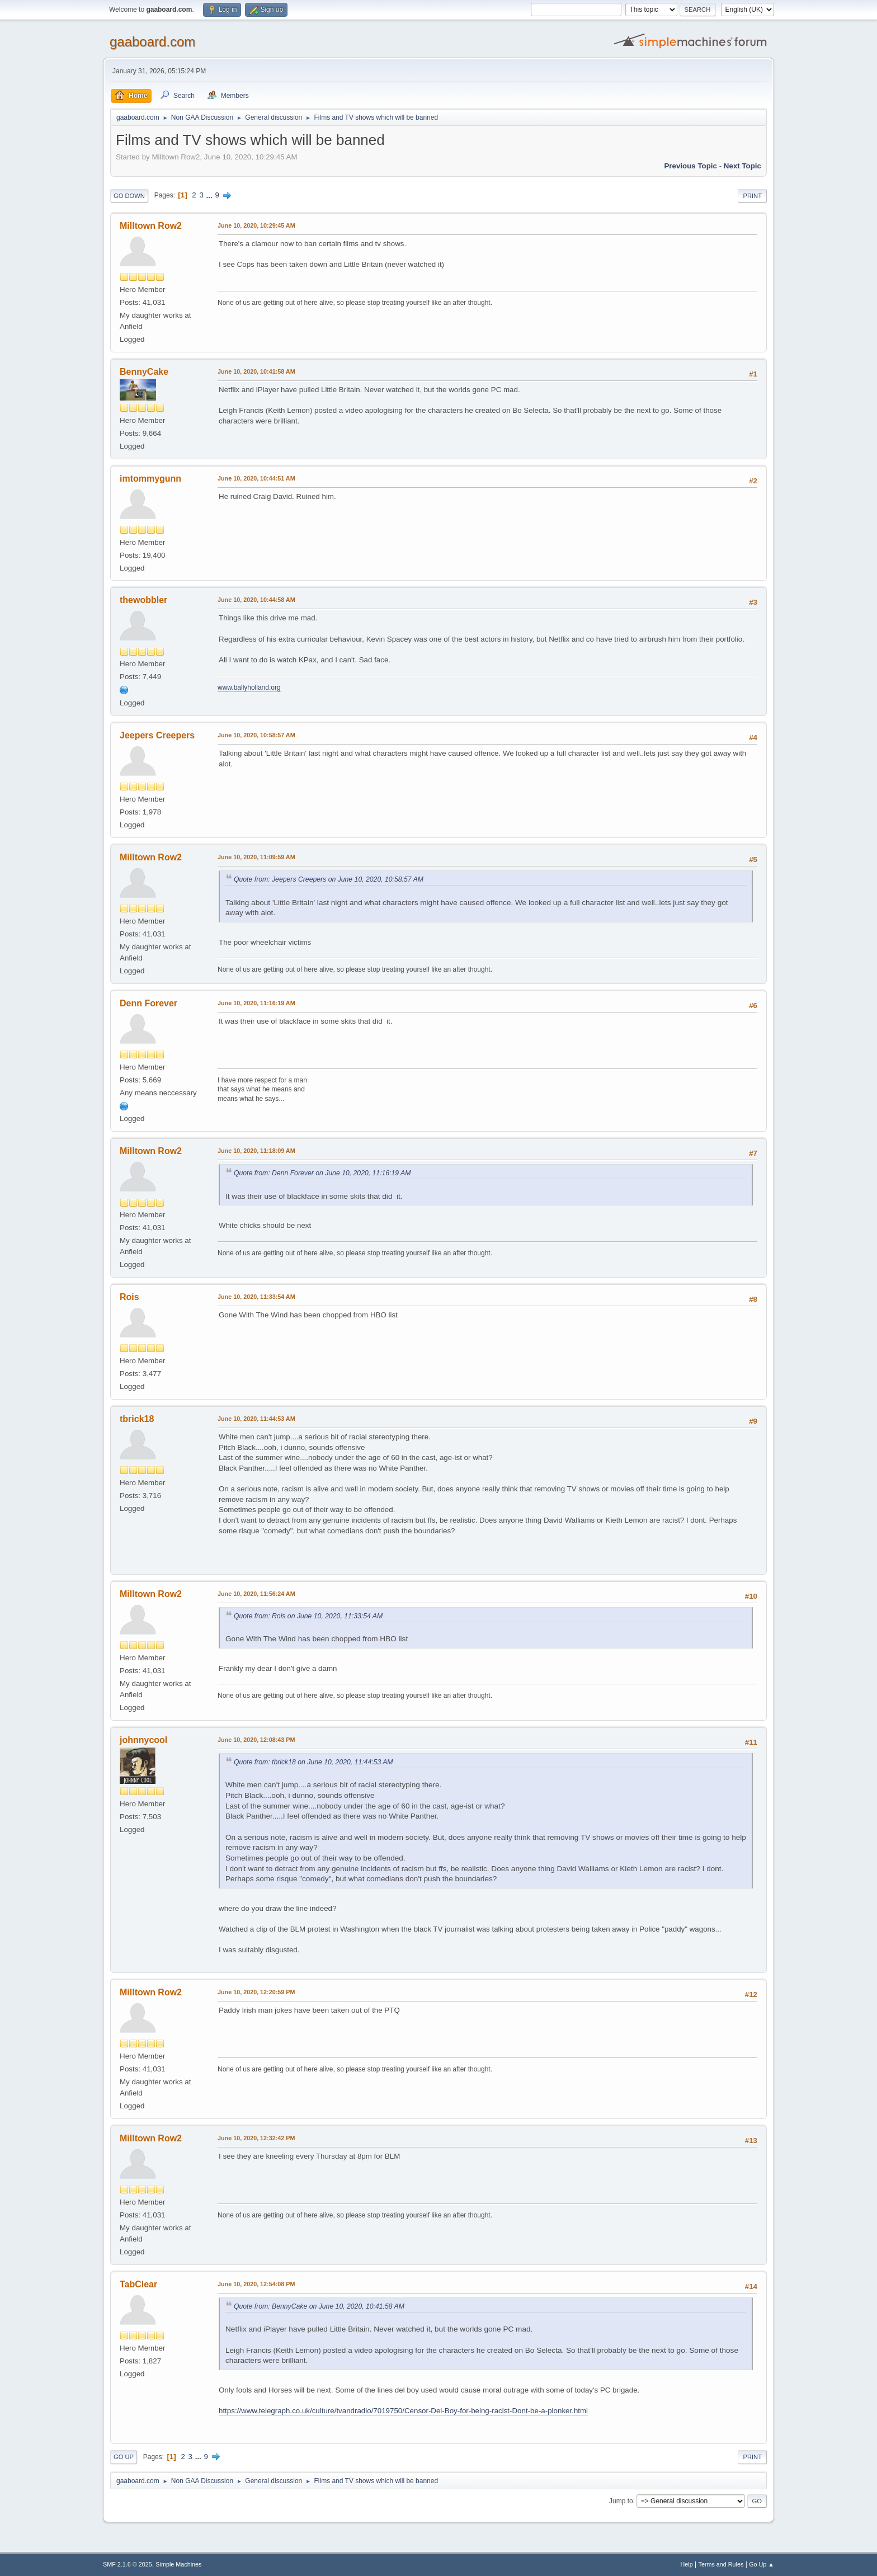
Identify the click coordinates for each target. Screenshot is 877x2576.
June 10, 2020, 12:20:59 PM (256, 1992)
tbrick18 (137, 1419)
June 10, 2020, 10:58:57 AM (256, 735)
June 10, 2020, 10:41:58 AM (256, 371)
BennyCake (144, 371)
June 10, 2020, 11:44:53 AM (256, 1418)
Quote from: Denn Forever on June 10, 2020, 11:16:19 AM (322, 1173)
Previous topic (690, 166)
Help (687, 2564)
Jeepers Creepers (157, 735)
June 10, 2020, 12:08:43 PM (256, 1739)
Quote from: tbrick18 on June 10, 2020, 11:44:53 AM (313, 1762)
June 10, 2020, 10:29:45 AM (256, 225)
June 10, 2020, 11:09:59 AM (256, 857)
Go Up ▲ (761, 2564)
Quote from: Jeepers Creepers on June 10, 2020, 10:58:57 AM (328, 879)
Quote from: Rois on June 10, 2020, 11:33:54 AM (308, 1616)
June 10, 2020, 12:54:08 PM (256, 2284)
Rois (129, 1297)
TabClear (138, 2284)
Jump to (621, 2500)
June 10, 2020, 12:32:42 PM (256, 2138)
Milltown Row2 (151, 225)
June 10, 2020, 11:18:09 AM (256, 1150)
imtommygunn (150, 478)
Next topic (742, 166)
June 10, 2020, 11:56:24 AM (256, 1593)
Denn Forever (148, 1003)
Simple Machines (178, 2564)
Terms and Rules (721, 2564)
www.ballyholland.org (249, 687)
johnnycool (143, 1740)
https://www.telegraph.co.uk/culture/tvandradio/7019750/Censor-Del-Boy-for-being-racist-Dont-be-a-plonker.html (403, 2411)
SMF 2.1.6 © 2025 (127, 2564)
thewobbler (143, 600)
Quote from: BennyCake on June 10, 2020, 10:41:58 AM (319, 2306)
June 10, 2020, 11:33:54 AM (256, 1296)
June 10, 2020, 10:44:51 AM (256, 478)
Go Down (129, 195)
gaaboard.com (152, 41)
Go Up (124, 2456)
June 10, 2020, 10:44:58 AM (256, 599)
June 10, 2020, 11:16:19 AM (256, 1003)
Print (752, 195)
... (210, 195)
